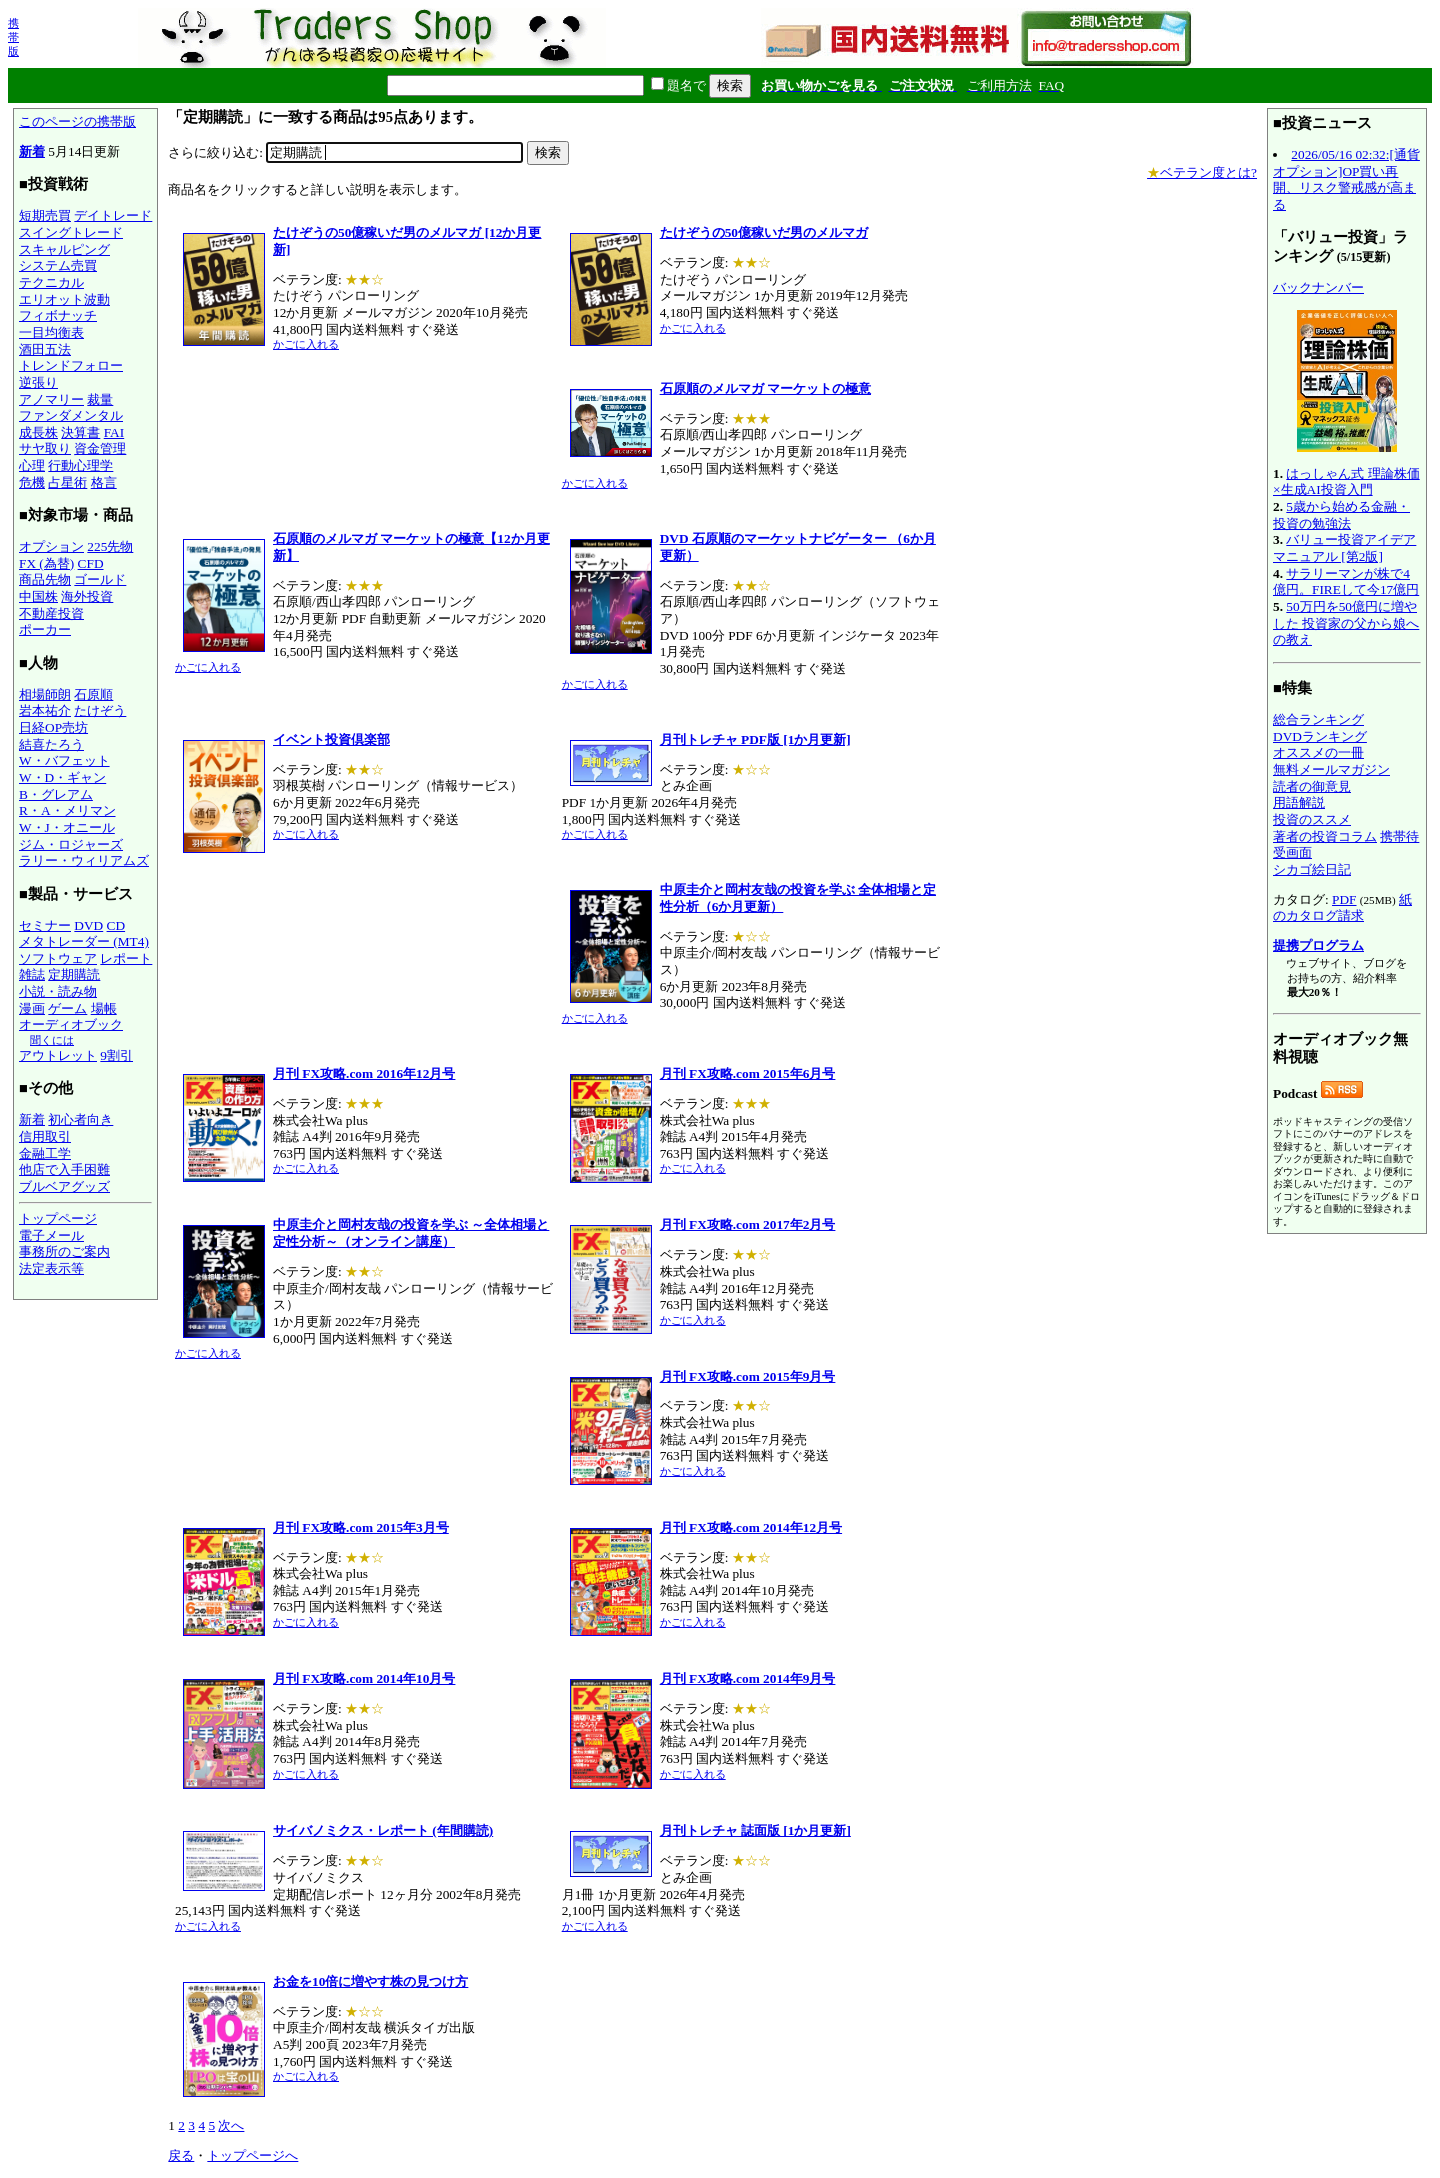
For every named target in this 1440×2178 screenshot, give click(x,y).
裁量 (100, 399)
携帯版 (13, 37)
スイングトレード (71, 232)
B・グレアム (56, 794)
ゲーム (67, 1008)
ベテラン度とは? (1202, 172)
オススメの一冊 (1318, 752)
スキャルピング (64, 249)
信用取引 (45, 1136)
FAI (114, 432)
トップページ (58, 1218)
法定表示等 (51, 1268)
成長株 (38, 432)
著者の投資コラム (1325, 836)
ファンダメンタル (71, 415)
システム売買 (58, 265)
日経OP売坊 (53, 727)
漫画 (32, 1008)
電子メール (51, 1235)
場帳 (104, 1008)
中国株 (38, 596)
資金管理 (100, 448)
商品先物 (45, 579)
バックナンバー (1318, 287)
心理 (32, 465)
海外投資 (87, 596)
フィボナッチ (58, 315)
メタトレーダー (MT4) (84, 941)
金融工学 (45, 1153)
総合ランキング (1318, 719)
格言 (104, 482)
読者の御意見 (1312, 786)
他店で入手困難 (64, 1169)
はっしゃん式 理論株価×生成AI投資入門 (1346, 482)
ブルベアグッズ (64, 1186)
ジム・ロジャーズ (71, 844)
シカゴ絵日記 (1312, 869)
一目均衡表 (51, 332)
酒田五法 (45, 349)
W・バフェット (64, 760)
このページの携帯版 (77, 121)
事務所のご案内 (64, 1251)
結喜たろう (51, 744)
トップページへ (252, 2155)
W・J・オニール (67, 827)
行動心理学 (80, 465)
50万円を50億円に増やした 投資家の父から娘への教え (1346, 623)
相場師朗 (45, 694)
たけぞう (100, 710)
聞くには (52, 1040)
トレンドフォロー (71, 365)
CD (116, 925)
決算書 (80, 432)
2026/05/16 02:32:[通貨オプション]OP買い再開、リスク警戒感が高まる (1346, 179)
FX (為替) (46, 563)
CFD (91, 563)
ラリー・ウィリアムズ (84, 860)
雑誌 (32, 974)
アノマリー (51, 399)
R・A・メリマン (67, 810)
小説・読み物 (58, 991)
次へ (231, 2125)
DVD (88, 925)
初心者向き (80, 1119)
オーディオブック (71, 1024)
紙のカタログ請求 (1342, 908)
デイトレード (113, 215)
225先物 (110, 546)
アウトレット (58, 1055)
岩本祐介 (45, 710)
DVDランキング (1320, 736)
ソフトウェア (58, 958)
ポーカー (45, 629)
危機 (32, 482)
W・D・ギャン (62, 777)
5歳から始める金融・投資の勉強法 (1341, 515)
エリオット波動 (64, 299)
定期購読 (74, 974)
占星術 (67, 482)
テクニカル (51, 282)
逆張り (38, 382)
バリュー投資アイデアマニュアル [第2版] (1344, 548)
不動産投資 (51, 613)
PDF (1344, 899)
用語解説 (1299, 802)
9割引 (116, 1055)
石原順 (93, 694)
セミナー (45, 925)
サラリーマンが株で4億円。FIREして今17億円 (1346, 582)
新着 (32, 151)
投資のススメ (1312, 819)
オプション (51, 546)
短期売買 (45, 215)
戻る (181, 2155)
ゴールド (100, 579)
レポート (126, 958)
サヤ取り (45, 448)
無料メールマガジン (1331, 769)
